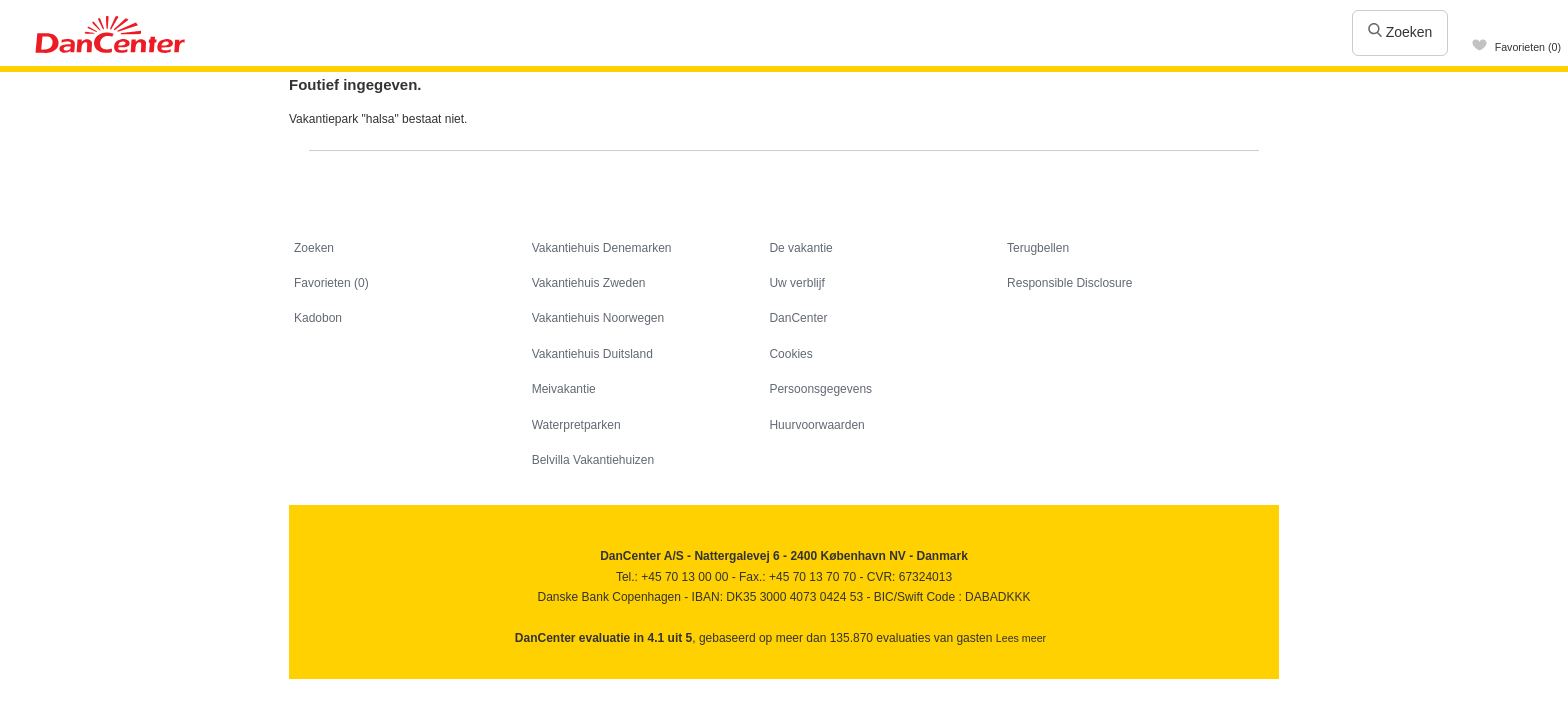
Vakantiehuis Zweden (589, 283)
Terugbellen (1038, 248)
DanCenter (798, 318)
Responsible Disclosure (1069, 283)
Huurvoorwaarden (816, 425)
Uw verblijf (796, 283)
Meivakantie (564, 389)
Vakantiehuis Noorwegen (598, 318)
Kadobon (318, 318)
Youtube (348, 685)
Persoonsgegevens (820, 389)
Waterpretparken (576, 425)
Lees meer (1021, 638)
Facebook (305, 685)
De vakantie (800, 248)
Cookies (790, 354)
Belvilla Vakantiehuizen (593, 460)
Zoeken (1400, 32)
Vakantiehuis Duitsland (592, 354)
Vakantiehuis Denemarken (602, 248)
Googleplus (391, 685)
